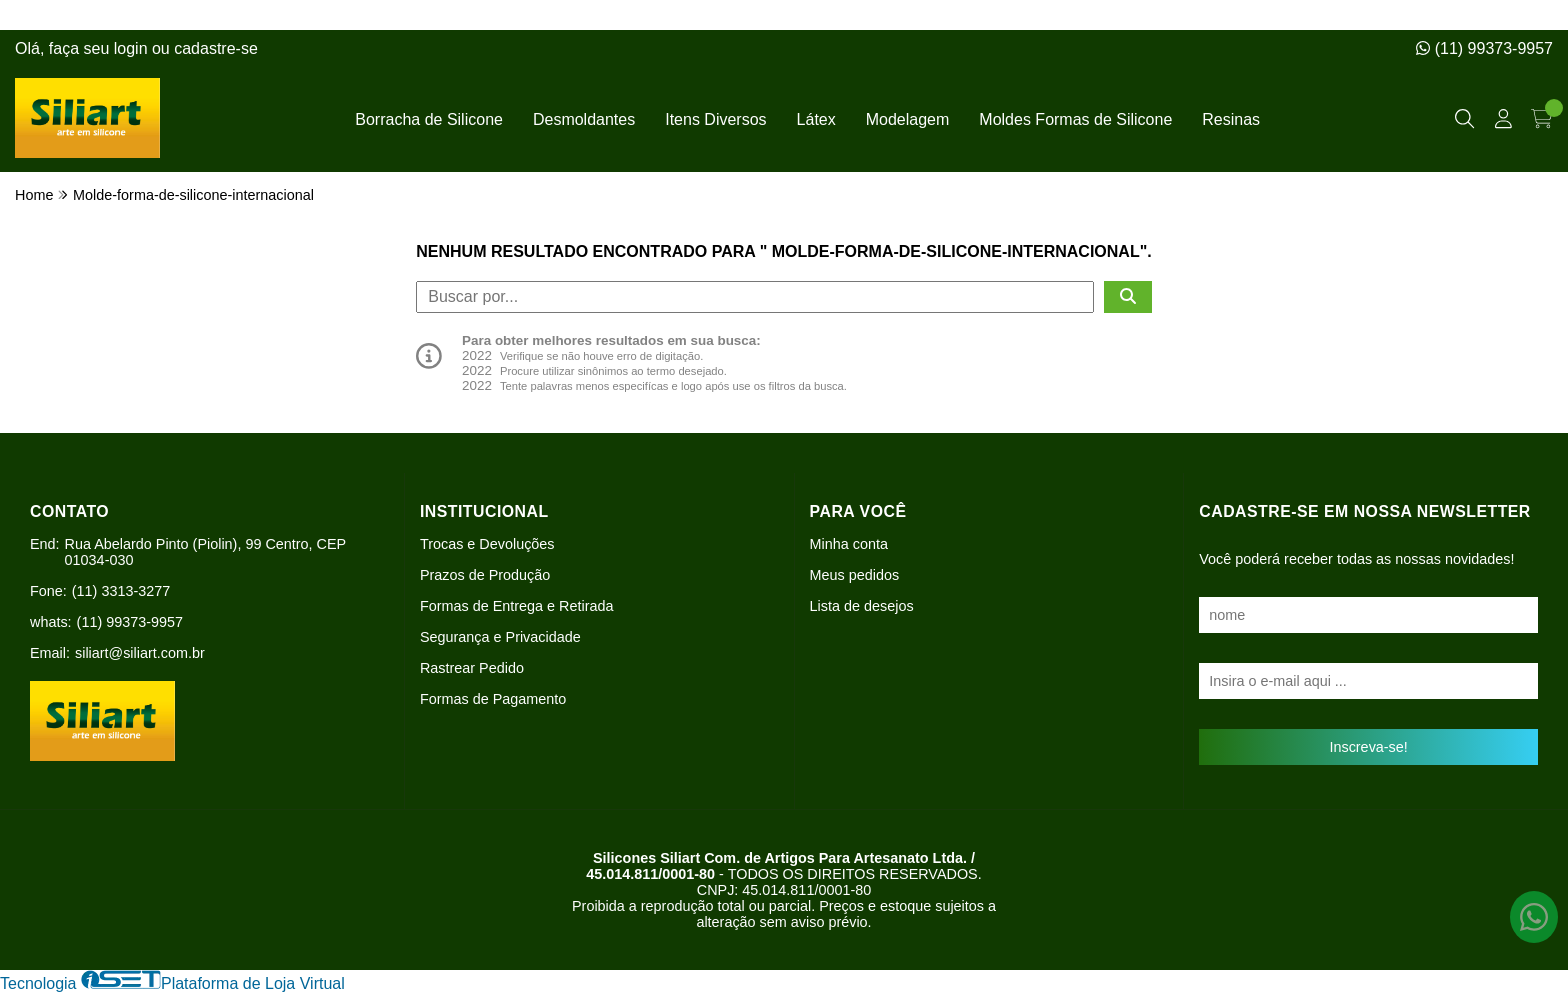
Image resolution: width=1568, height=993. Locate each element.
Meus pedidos (855, 575)
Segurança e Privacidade (500, 637)
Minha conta (849, 544)
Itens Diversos (715, 119)
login (133, 48)
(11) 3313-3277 (121, 591)
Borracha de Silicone (429, 119)
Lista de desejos (862, 606)
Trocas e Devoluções (487, 544)
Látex (816, 119)
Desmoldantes (584, 119)
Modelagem (908, 119)
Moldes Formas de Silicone (1075, 119)
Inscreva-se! (1368, 747)
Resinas (1231, 119)
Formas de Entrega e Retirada (517, 606)
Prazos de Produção (485, 575)
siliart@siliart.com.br (140, 653)
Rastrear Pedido (472, 668)
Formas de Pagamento (493, 699)
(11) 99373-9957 (1484, 48)
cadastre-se (216, 48)
